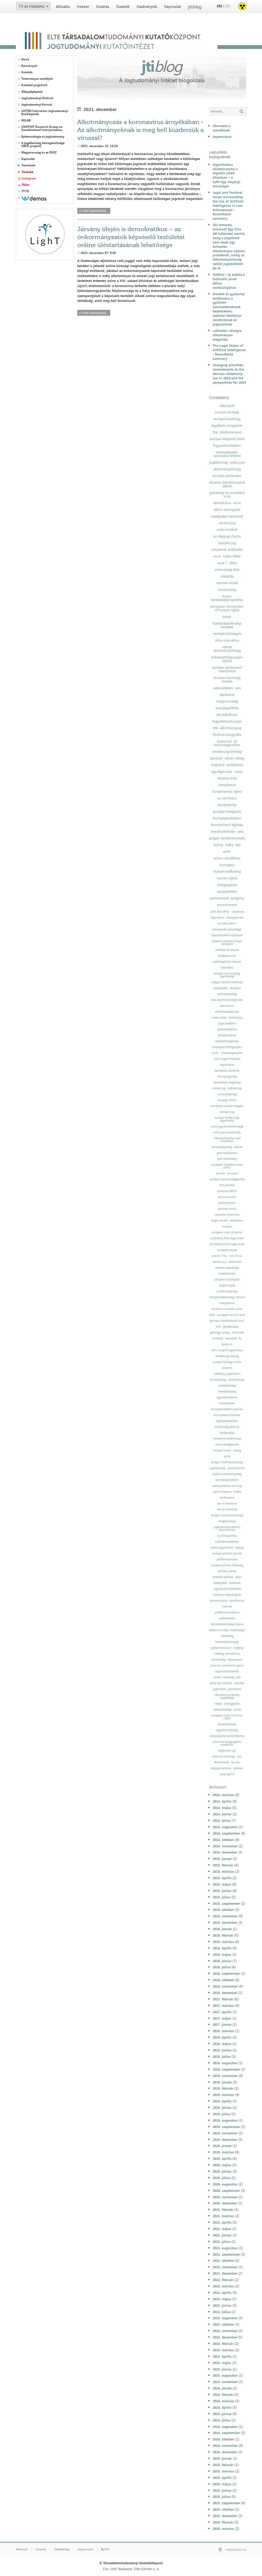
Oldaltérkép (62, 2549)
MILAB (26, 120)
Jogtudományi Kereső (36, 104)
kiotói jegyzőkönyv (222, 1547)
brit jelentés (227, 1185)
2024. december (225, 2452)
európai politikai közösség (227, 1565)
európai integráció (227, 811)
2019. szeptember (226, 2126)
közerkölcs (227, 967)
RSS (105, 2549)
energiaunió (227, 1303)
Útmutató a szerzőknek (222, 128)
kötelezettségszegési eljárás (227, 659)
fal (240, 1338)
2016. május (222, 1954)
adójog (239, 1547)
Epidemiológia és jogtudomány (42, 136)
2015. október (223, 1909)
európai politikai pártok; (227, 1553)
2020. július (222, 2177)
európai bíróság (227, 412)
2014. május (222, 1807)
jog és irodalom (222, 1491)
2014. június (222, 1814)
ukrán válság (234, 758)
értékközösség (227, 1385)
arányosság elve (227, 569)
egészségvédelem (227, 1421)
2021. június (222, 2235)
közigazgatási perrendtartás (227, 1736)
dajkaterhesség (227, 1724)
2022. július (222, 2311)
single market (219, 1220)
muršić (237, 1709)
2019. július (222, 2114)
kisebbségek (238, 1630)
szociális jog (227, 543)
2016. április (222, 1948)
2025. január (222, 2458)
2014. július (222, 1820)
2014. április (222, 1801)
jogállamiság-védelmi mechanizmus (227, 1528)
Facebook (28, 165)
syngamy (237, 898)
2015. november (225, 1916)
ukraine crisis (227, 778)
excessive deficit (227, 1191)
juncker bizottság (226, 1291)
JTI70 (25, 191)
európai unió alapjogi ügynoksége (227, 975)
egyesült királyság (227, 1730)
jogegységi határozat (227, 516)
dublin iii (227, 1344)
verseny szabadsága (227, 1267)
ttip (215, 432)
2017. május (222, 2018)
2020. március (223, 2152)
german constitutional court (227, 1320)
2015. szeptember (226, 1903)
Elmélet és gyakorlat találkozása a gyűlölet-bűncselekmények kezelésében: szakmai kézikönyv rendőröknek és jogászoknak (229, 309)
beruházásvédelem (226, 1480)
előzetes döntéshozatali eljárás (227, 484)
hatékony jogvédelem (227, 1373)
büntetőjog (235, 1017)
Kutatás (102, 6)
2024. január (222, 2388)
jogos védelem (227, 1023)
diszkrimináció (231, 432)
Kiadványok (147, 6)
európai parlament (227, 475)
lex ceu (235, 1762)
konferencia (227, 1497)
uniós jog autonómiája (227, 1132)
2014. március (223, 1795)
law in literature (227, 1503)
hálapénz (235, 988)
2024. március (223, 2401)
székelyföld (220, 1583)
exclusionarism (227, 1197)
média (218, 1703)
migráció (217, 765)
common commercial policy (227, 1665)
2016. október (223, 1980)
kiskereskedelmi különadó (227, 935)
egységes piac (221, 771)
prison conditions (227, 858)
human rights (227, 878)
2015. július (222, 1897)
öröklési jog (234, 1088)
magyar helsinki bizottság (227, 982)
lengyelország (227, 1521)
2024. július (222, 2420)
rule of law (235, 1256)
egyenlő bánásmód (226, 1671)
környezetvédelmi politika (227, 1409)
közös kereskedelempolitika (227, 598)
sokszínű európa (218, 1630)
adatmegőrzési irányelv (227, 961)
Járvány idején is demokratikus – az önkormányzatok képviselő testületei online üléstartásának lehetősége (130, 237)
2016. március (223, 1941)
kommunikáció (218, 1600)
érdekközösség (227, 1391)
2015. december (225, 1922)
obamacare (227, 1005)
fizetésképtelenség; (227, 1642)
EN (227, 6)
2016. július (222, 1967)
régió (238, 1577)
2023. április (222, 2356)
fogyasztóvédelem (227, 445)
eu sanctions (226, 798)
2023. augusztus (225, 2375)
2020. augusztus (225, 2184)
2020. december (225, 2203)
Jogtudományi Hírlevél (37, 98)
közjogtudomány (221, 1768)
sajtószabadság (222, 1709)
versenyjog (227, 523)
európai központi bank (227, 439)
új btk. (215, 1053)
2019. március (223, 2094)
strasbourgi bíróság (227, 751)
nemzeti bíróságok (227, 633)
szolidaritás (234, 765)
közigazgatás (227, 885)
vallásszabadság (227, 994)
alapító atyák (227, 1285)
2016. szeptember (226, 1973)
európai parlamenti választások (227, 669)
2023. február (223, 2343)
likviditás (217, 1338)
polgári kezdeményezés (227, 838)
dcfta (212, 1315)
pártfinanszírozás (227, 1559)
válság (237, 1450)
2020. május (222, 2165)
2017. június (222, 2024)
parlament (234, 1689)
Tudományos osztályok (37, 78)
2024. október (223, 2439)
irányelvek (237, 911)
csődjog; (238, 1647)
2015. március (223, 1871)
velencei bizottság (223, 1756)
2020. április (222, 2158)
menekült (231, 1338)
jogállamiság (218, 462)
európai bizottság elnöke (227, 679)
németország (236, 1379)
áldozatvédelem (227, 1029)
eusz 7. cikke (227, 563)
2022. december (225, 2337)
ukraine (220, 1173)
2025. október (223, 2509)
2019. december (225, 2139)
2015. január (222, 1858)
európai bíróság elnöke (227, 1362)
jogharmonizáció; (221, 1647)
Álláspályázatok (32, 91)
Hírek (25, 59)
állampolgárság (226, 1076)
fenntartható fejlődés (227, 825)
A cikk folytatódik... (93, 211)
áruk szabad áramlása (227, 1415)
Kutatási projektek (34, 85)
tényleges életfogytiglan (227, 1047)
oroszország (227, 589)
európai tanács (222, 1450)
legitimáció (217, 917)
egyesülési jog (227, 1750)
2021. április (222, 2222)
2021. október (223, 2260)
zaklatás (238, 1768)
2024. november (225, 2445)
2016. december (225, 1992)
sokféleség (227, 1636)
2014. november (225, 1846)
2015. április (222, 1878)
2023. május (222, 2362)
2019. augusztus (225, 2120)
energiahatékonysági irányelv (227, 1297)
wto (238, 688)
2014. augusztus (225, 1827)
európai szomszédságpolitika (227, 1179)
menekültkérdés (223, 831)
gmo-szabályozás (227, 1153)
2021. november (225, 2267)
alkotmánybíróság (227, 469)
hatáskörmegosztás (227, 1041)
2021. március (223, 2216)
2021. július (222, 2241)
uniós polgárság (227, 1094)
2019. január (222, 2082)
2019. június (222, 2107)
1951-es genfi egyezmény (227, 1350)
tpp (238, 845)
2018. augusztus (225, 2063)
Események (29, 65)
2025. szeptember (226, 2503)
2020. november (225, 2197)
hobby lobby (219, 1017)
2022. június (222, 2305)
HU (219, 6)
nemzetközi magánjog (227, 1082)
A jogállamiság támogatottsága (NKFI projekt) (42, 144)
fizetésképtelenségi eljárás (227, 1624)
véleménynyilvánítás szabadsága (227, 1696)
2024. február (223, 2394)
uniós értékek (227, 529)
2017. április (222, 2012)
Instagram (29, 178)
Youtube (28, 172)
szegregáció (227, 1774)
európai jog (227, 1112)
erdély (237, 1491)
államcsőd (238, 1332)
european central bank (231, 1315)
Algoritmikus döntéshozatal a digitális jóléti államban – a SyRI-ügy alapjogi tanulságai (226, 175)
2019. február (223, 2088)
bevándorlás (227, 805)
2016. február (223, 1935)
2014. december (225, 1852)
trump (218, 845)
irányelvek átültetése (227, 549)
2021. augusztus (225, 2248)
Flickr (25, 184)
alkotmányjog (230, 728)
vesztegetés (220, 988)
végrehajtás (227, 1064)
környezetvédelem (227, 818)
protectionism (227, 1203)
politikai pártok (227, 1571)
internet (227, 1606)
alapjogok (227, 405)
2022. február (223, 2279)
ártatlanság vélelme (227, 1427)
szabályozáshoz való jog (227, 1485)
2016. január (222, 1929)
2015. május (222, 1884)
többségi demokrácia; (227, 1653)
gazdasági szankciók (227, 1070)
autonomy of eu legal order (227, 1238)
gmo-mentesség (227, 1158)
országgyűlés (232, 1703)
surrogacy (227, 865)
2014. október (223, 1839)
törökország (227, 1432)
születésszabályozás (227, 1011)
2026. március (223, 2528)
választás (227, 576)
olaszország (218, 1659)
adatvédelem (223, 688)
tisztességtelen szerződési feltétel (227, 453)
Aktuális (63, 6)
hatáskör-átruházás (227, 950)
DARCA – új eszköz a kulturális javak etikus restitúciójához (229, 281)
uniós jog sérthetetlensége (227, 1126)
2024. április (222, 2407)
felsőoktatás (221, 1762)
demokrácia (222, 503)
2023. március (223, 2350)
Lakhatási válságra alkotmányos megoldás (227, 335)
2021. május (222, 2228)
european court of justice (227, 1232)
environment (227, 905)
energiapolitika (227, 708)
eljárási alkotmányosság (227, 1474)
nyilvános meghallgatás (227, 1594)
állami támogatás (227, 509)
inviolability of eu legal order (227, 1244)
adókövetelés (227, 1618)
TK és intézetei (31, 6)
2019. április (222, 2101)
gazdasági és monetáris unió (227, 494)
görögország (230, 1326)
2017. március (223, 2005)
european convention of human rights (227, 608)
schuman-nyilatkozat (227, 1279)
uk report (232, 1173)
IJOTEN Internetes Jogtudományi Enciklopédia (44, 112)
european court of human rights (227, 1717)
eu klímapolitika (227, 1535)
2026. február (223, 2522)
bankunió (227, 694)
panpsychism (227, 891)
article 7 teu (219, 1256)
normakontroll (236, 1468)
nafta (229, 845)
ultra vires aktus (227, 640)
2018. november (225, 2075)
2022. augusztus (225, 2318)
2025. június (222, 2490)
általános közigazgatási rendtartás (227, 1743)
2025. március (223, 2471)
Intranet (41, 2549)
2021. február (223, 2209)
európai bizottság (227, 419)
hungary (227, 1226)
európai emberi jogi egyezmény (227, 1119)
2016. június (222, 1961)
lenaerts (227, 1368)
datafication (237, 1600)
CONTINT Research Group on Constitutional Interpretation (41, 128)
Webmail (22, 2549)
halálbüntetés (227, 1273)
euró (217, 556)
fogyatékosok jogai (227, 721)
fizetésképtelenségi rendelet (227, 625)
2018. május (222, 2043)
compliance (227, 785)
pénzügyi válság (220, 1332)
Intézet (83, 6)
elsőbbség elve (227, 955)
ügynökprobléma (227, 1397)
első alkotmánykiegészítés (227, 1000)
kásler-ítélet (232, 556)
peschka (239, 1683)
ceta (240, 831)
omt (218, 1326)
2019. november (225, 2133)
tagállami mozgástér (227, 425)
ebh (238, 1677)
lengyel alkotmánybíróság (227, 1462)
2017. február (223, 1999)
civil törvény (219, 911)
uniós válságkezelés (227, 1444)
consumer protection (227, 1214)
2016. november (225, 1986)
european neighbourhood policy (227, 1166)
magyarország (227, 701)
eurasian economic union (227, 1309)
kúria (237, 503)
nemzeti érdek (227, 583)
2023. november (225, 2381)
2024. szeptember (226, 2432)
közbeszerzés (227, 1403)
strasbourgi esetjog (227, 1356)
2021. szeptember (226, 2254)
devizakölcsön (227, 714)
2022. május (222, 2299)
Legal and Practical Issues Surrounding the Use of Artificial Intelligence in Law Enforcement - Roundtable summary (228, 205)
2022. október (223, 2324)
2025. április (222, 2477)
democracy (219, 1261)
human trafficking (227, 871)
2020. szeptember (226, 2190)
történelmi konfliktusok (227, 1438)
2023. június (222, 2369)
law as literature (227, 1509)
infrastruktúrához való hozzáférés (227, 1140)
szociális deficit (227, 923)
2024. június (222, 2413)
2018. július (222, 2056)
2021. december (225, 2273)
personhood (219, 898)
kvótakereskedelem (227, 1541)
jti (195, 7)
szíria (227, 1456)
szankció (216, 758)
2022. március (223, 2286)
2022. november (225, 2330)
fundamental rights (227, 791)
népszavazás (235, 1659)
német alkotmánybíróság (227, 648)
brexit (227, 616)
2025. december (225, 2515)
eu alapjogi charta (227, 536)
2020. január (222, 2145)
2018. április (222, 2037)
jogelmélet (219, 1689)
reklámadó (234, 1261)
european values (227, 1250)
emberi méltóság (223, 1677)
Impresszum (222, 136)
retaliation (236, 1220)
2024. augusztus (225, 2426)
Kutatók (123, 6)
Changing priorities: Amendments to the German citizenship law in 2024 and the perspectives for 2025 (229, 374)
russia (238, 771)
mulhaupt (235, 1583)
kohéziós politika (223, 1577)
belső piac (237, 462)
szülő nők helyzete (221, 1683)
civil (239, 1756)
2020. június (222, 2171)
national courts (227, 1208)
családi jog (218, 1088)
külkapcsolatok (227, 1035)
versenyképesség (222, 1147)
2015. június (222, 1890)
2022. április (222, 2292)
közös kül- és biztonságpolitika (227, 743)
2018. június (222, 2050)
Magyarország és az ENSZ (39, 152)
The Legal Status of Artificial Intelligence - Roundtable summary (229, 352)
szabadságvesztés (231, 1053)
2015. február (223, 1865)
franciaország (218, 1379)
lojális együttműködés (227, 1058)
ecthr (227, 851)
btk (215, 728)
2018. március (223, 2031)
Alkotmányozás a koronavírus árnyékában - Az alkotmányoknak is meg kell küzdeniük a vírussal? (140, 129)
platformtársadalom (227, 1612)
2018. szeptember (226, 2069)
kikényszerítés (234, 917)
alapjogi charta (227, 1100)
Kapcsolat (172, 6)
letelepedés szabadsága (227, 929)
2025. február (223, 2464)
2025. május (222, 2484)
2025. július (222, 2496)
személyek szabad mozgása (227, 1106)
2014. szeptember (226, 1833)
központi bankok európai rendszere (227, 942)
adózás (238, 1147)
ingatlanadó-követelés (227, 1588)
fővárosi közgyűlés (227, 734)
